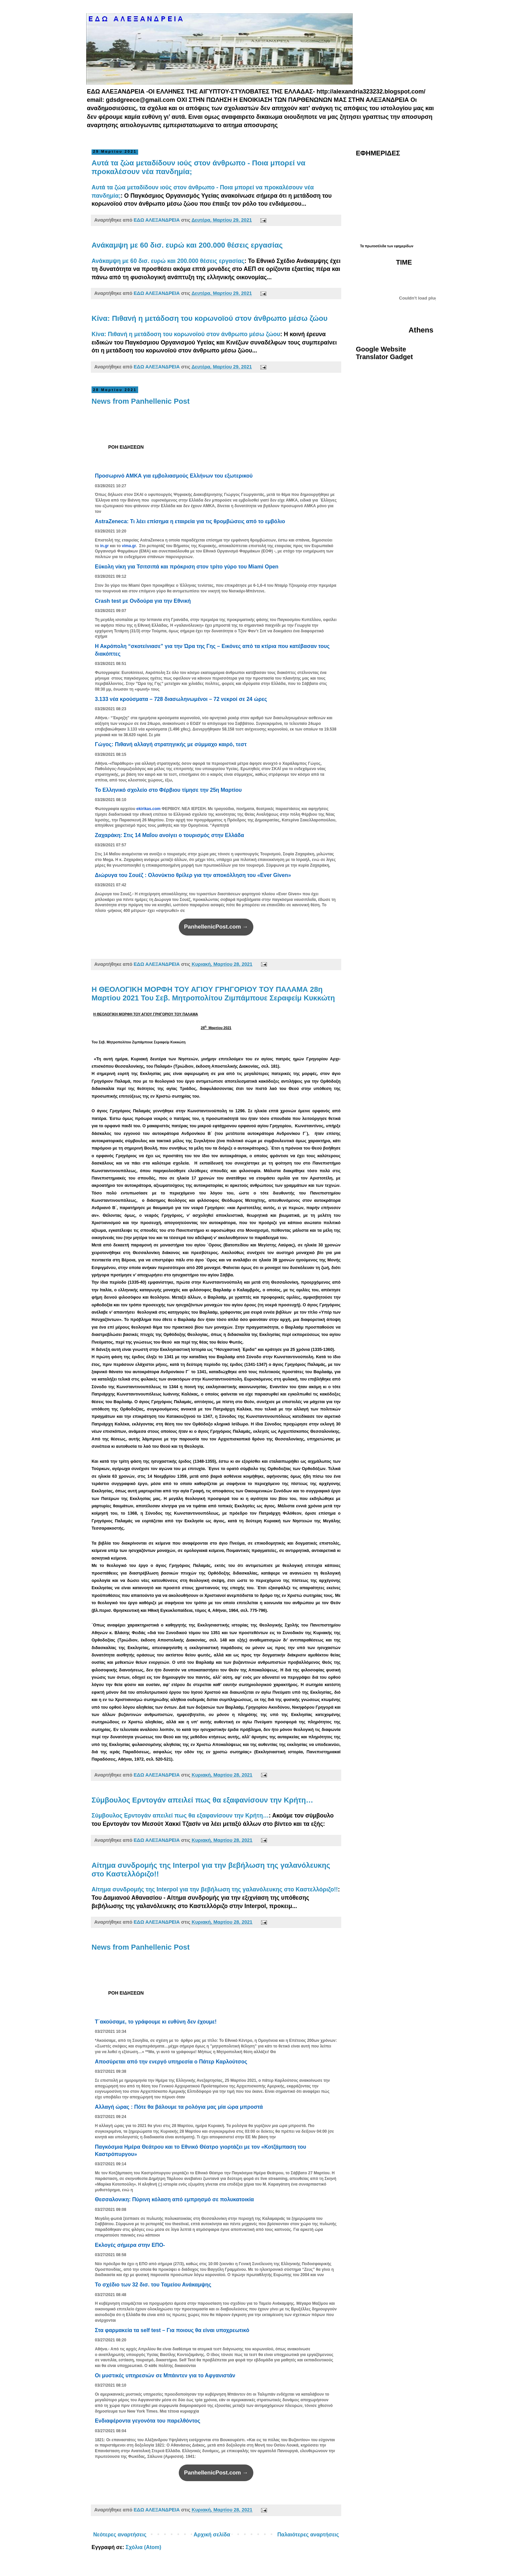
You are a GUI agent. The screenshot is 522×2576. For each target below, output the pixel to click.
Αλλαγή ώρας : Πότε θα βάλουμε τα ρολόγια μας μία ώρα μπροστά (179, 2107)
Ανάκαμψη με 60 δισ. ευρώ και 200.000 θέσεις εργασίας (187, 245)
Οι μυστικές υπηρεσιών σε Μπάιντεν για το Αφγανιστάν (165, 2375)
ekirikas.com (148, 808)
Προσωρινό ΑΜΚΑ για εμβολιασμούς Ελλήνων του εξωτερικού (174, 476)
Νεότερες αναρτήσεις (119, 2534)
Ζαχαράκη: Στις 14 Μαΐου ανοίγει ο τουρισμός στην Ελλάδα (169, 835)
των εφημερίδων (399, 246)
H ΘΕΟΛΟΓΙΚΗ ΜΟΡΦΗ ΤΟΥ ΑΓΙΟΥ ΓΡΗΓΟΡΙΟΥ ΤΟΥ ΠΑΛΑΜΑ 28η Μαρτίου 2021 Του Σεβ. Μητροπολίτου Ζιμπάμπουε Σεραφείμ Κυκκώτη (213, 993)
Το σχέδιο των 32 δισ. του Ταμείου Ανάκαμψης (153, 2284)
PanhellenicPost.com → (216, 927)
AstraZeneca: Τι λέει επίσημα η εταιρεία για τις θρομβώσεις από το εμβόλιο (190, 521)
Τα (362, 246)
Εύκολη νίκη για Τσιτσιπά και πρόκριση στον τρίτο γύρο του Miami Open (186, 566)
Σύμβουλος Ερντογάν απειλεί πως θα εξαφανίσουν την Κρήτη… (202, 1800)
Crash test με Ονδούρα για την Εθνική (143, 601)
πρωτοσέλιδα (375, 246)
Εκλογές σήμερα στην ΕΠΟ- (130, 2245)
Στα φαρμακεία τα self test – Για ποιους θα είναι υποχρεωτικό (172, 2330)
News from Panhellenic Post (141, 401)
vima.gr (129, 545)
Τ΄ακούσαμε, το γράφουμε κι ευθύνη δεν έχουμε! (155, 2022)
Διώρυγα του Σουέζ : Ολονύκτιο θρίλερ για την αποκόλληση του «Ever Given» (193, 875)
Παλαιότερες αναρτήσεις (308, 2534)
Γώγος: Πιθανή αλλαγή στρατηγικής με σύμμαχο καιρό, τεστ (171, 744)
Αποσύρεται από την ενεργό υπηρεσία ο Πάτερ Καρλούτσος (171, 2061)
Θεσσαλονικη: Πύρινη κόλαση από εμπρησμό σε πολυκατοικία (174, 2199)
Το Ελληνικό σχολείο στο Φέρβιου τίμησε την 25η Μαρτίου (168, 790)
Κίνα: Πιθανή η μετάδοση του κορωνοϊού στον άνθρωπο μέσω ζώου (210, 318)
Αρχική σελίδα (212, 2534)
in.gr (104, 545)
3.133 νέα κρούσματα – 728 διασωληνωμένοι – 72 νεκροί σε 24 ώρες (181, 699)
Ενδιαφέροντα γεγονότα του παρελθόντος (147, 2421)
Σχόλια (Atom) (143, 2547)
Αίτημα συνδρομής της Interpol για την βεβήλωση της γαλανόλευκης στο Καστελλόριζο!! (215, 1889)
